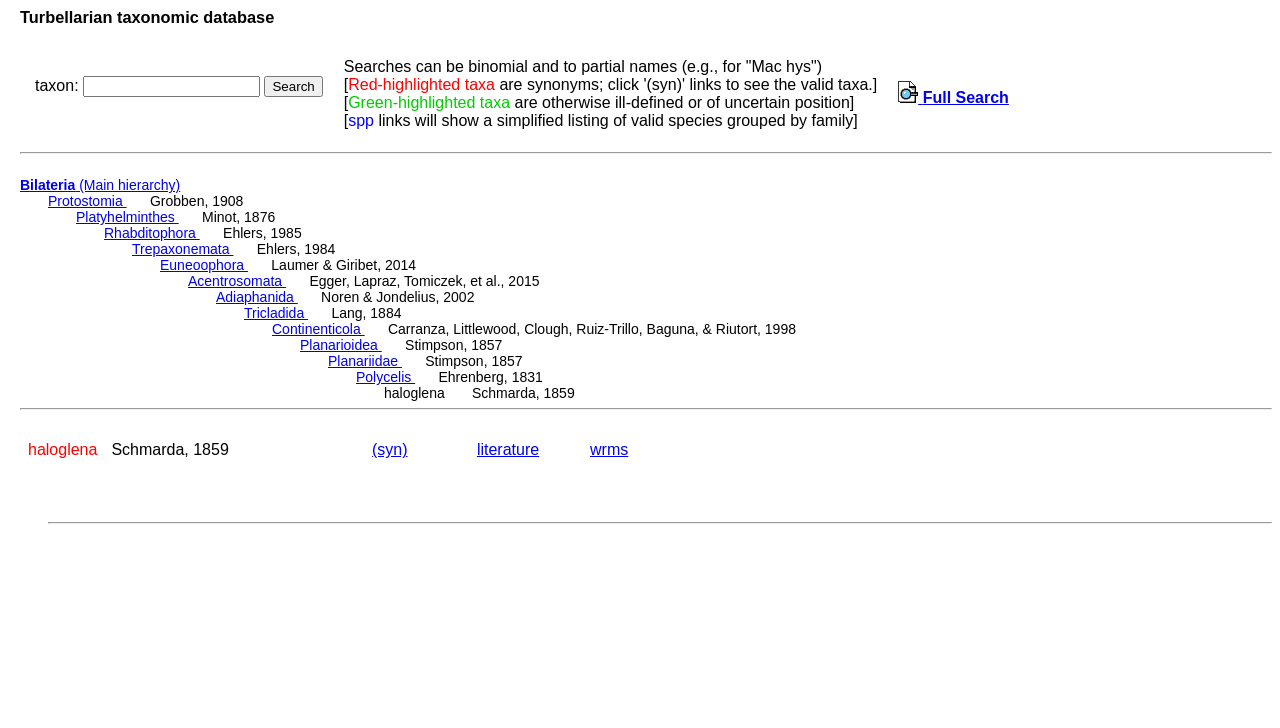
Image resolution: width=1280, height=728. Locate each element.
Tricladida (276, 313)
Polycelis (385, 377)
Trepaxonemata (182, 249)
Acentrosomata (237, 281)
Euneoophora (204, 265)
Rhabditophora (152, 233)
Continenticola (318, 329)
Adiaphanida (257, 297)
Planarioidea (341, 345)
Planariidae (365, 361)
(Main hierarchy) (100, 185)
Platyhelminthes (127, 217)
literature (508, 449)
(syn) (390, 449)
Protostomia (87, 201)
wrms (609, 449)
